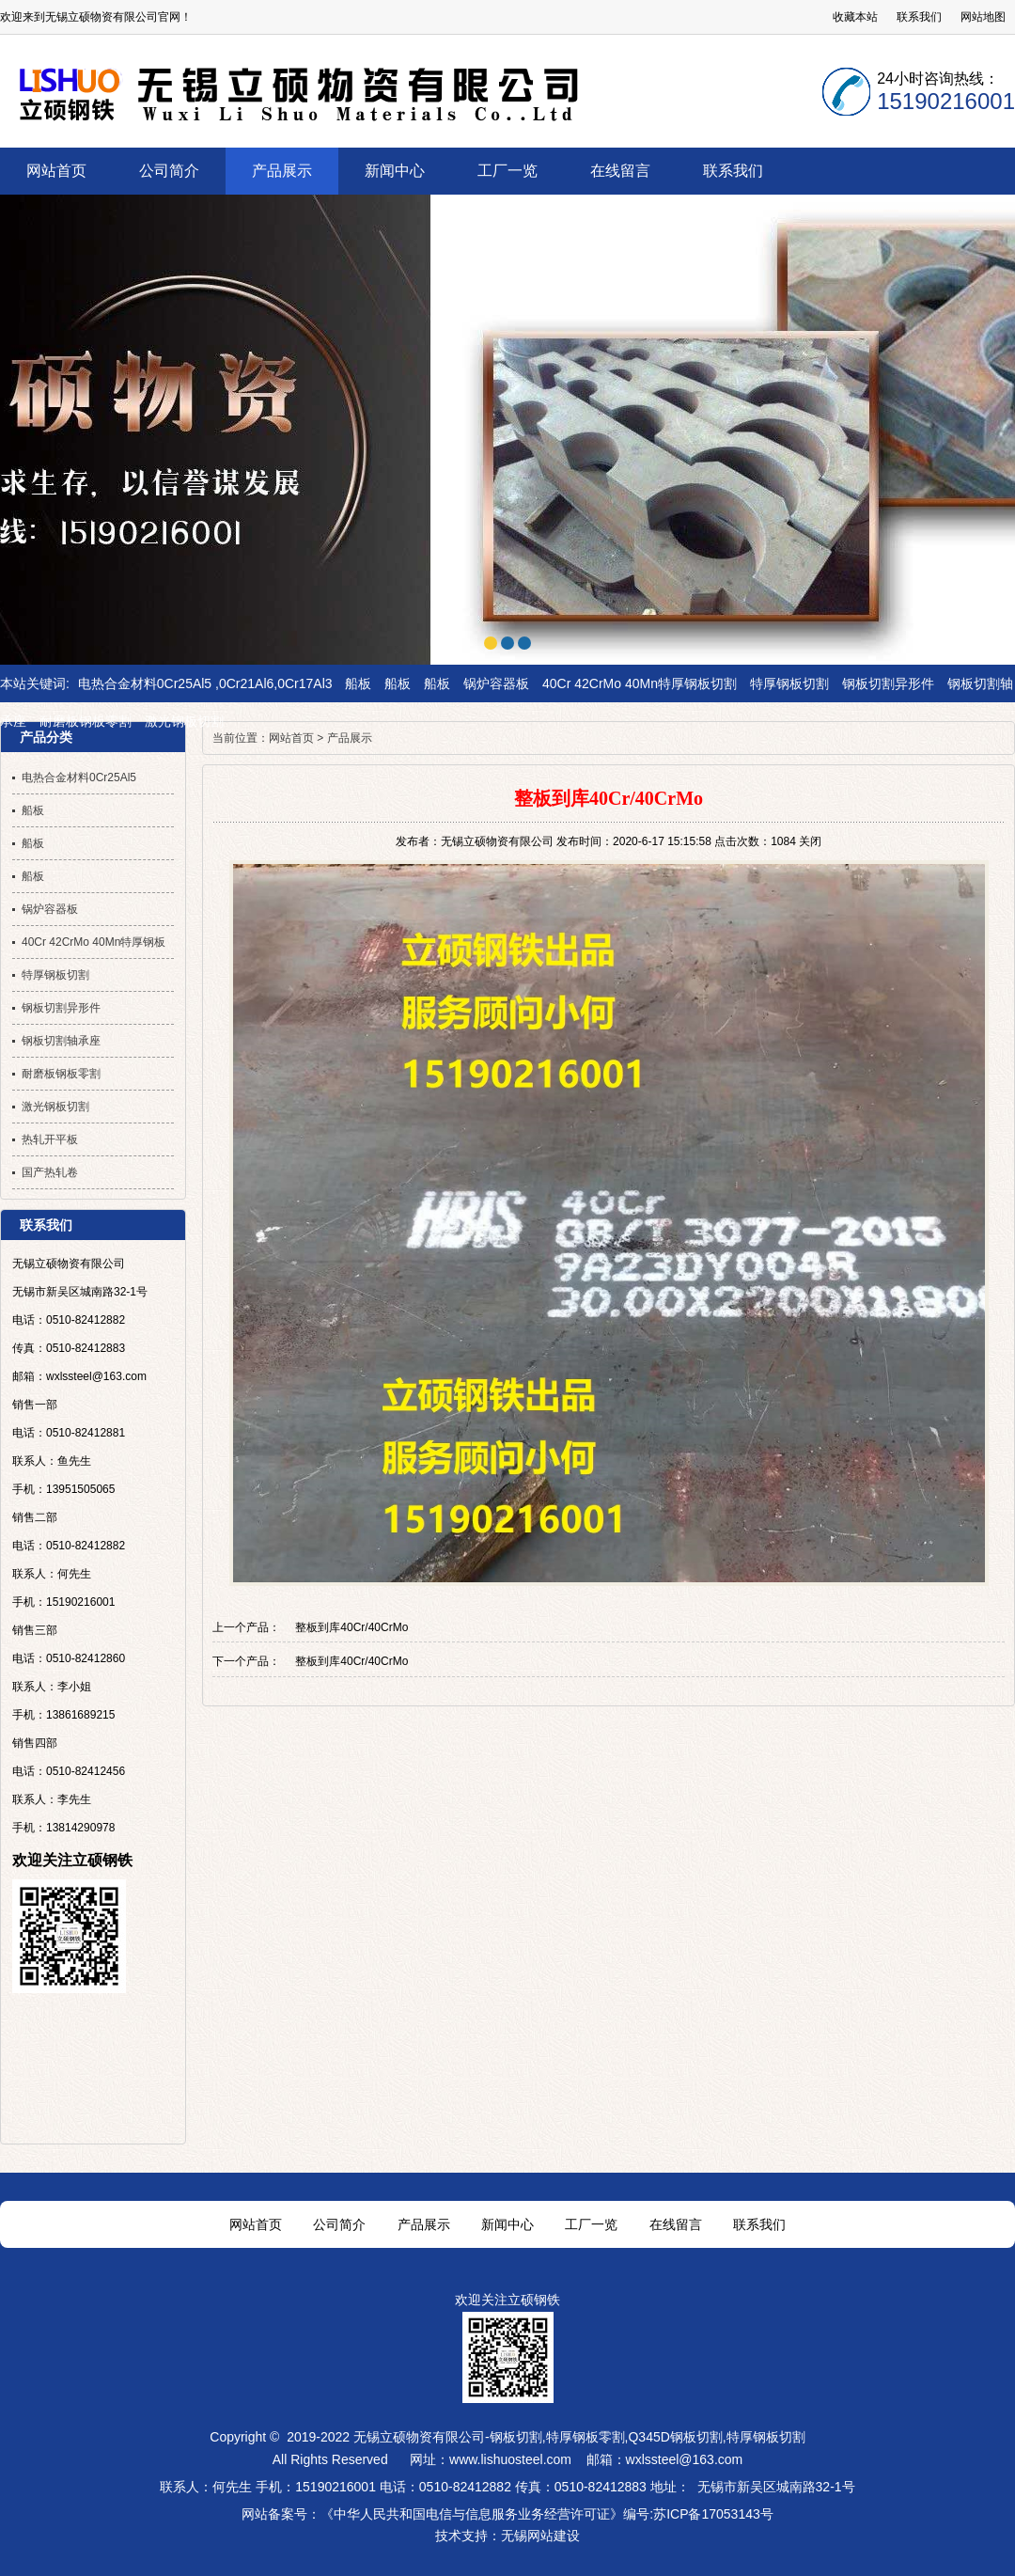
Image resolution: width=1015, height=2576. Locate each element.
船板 (358, 683)
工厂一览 (591, 2224)
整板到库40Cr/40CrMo (351, 1627)
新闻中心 (507, 2224)
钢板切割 (516, 2436)
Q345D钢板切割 (675, 2436)
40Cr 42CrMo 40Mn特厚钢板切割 (639, 683)
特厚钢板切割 (789, 683)
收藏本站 (855, 17)
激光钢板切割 (184, 721)
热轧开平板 (50, 1139)
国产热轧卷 (50, 1172)
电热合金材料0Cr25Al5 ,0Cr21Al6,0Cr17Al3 (205, 683)
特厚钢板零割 (585, 2436)
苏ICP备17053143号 (713, 2513)
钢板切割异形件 (888, 683)
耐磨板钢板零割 (85, 721)
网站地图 (983, 17)
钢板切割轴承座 (61, 1040)
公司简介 (339, 2224)
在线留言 (675, 2224)
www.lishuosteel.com (510, 2459)
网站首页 (291, 738)
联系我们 (919, 17)
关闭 (810, 841)
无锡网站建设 (540, 2535)
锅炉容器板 (496, 683)
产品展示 (349, 738)
